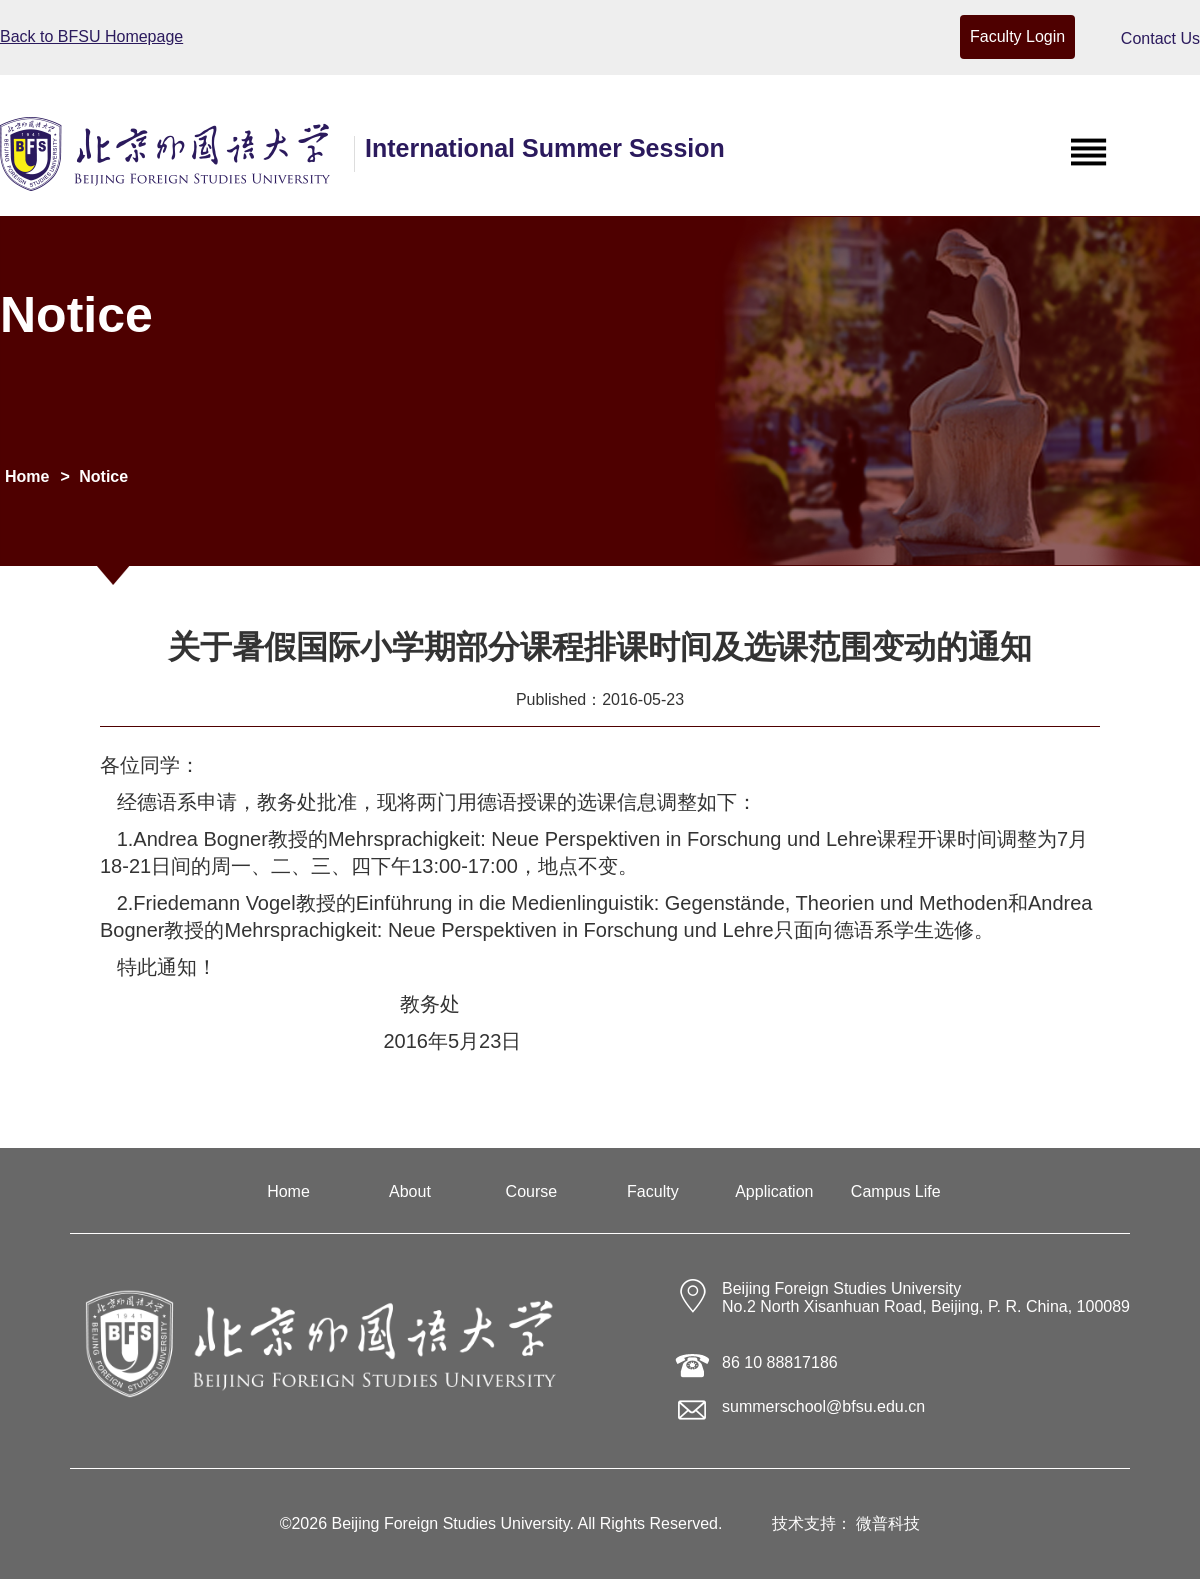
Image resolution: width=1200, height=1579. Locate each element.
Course (532, 1191)
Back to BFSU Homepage (91, 36)
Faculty (653, 1191)
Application (774, 1191)
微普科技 (888, 1523)
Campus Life (896, 1191)
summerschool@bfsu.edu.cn (823, 1406)
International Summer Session (545, 148)
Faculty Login (1017, 36)
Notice (103, 476)
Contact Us (1160, 38)
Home (27, 476)
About (410, 1191)
